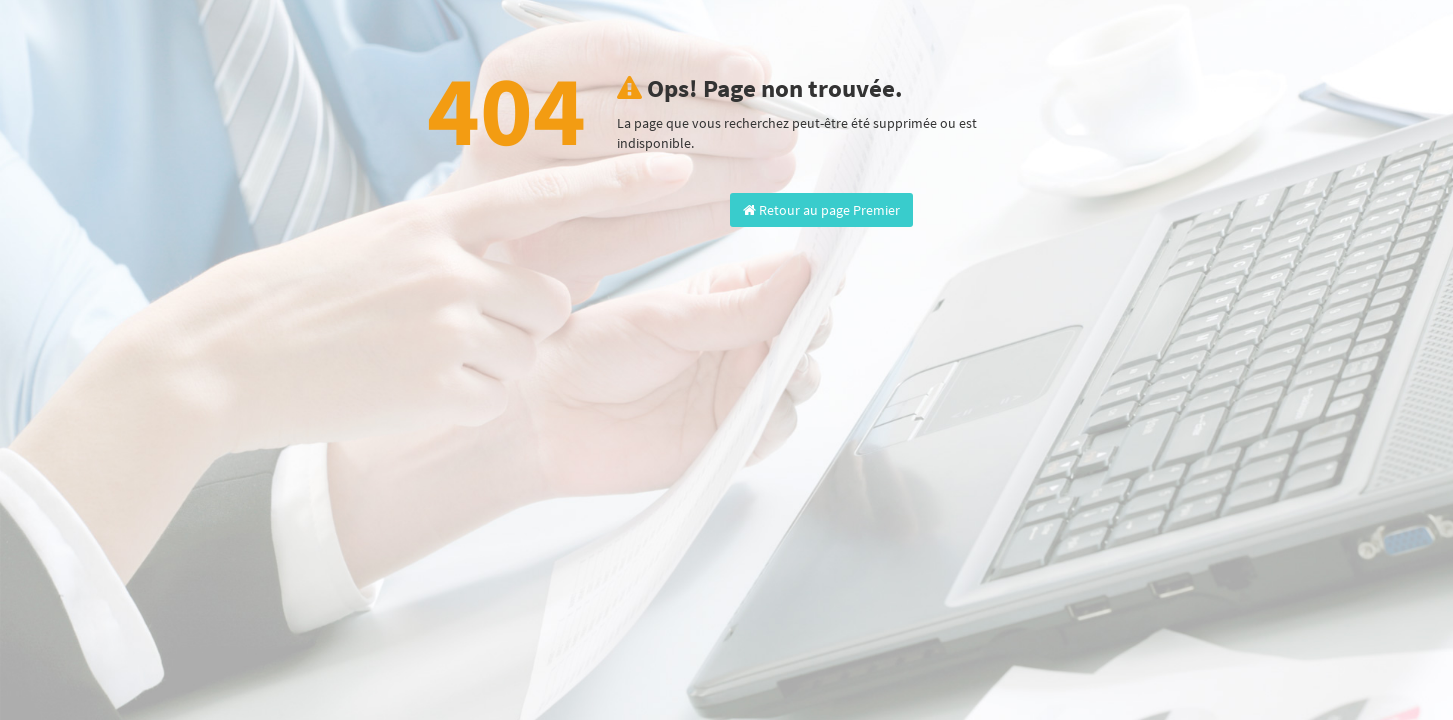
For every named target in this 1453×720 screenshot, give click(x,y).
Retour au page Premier (821, 210)
